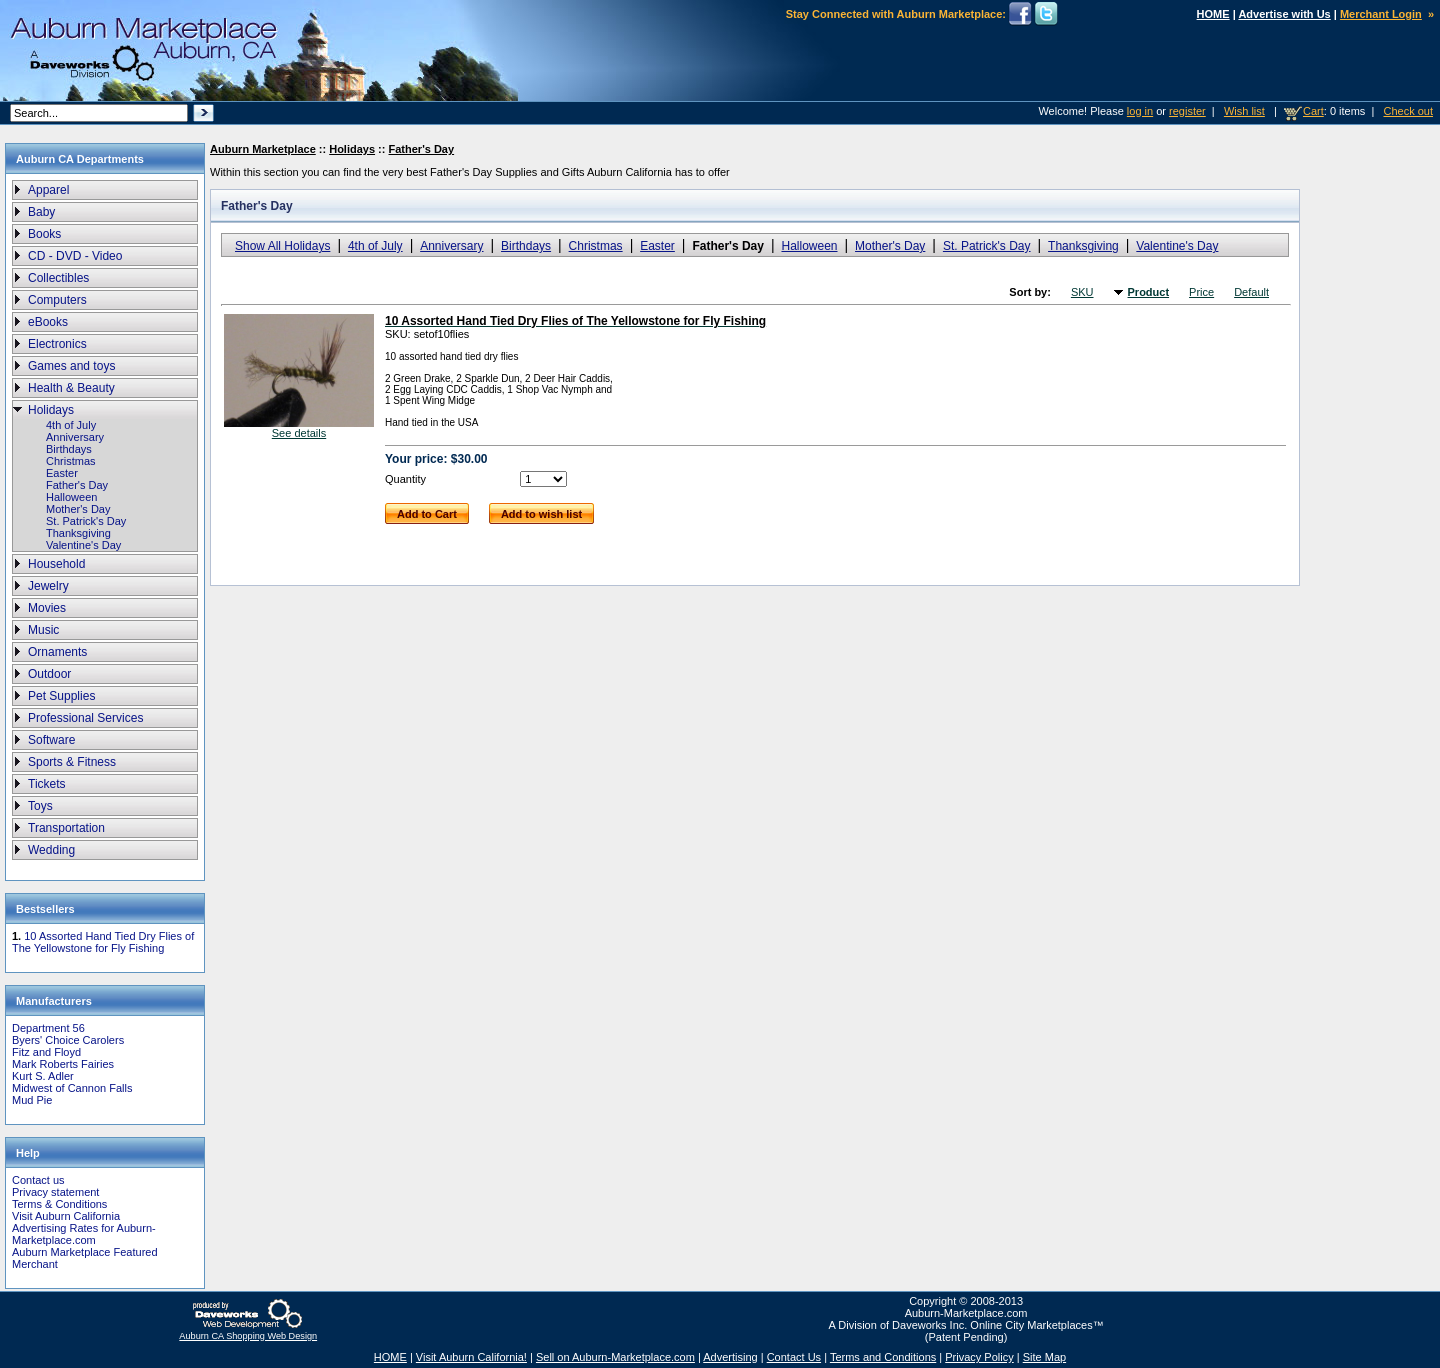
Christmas (71, 461)
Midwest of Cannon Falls (72, 1088)
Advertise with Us (1284, 14)
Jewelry (48, 586)
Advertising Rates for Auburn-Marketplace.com (84, 1234)
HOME (1213, 14)
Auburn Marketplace (263, 149)
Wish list (1244, 111)
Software (51, 740)
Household (56, 564)
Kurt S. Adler (43, 1076)
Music (43, 630)
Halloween (71, 497)
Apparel (48, 190)
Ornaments (57, 652)
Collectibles (58, 278)
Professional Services (85, 718)
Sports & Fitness (72, 762)
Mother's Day (78, 509)
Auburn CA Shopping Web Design (248, 1336)
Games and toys (71, 366)
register (1187, 111)
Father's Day (77, 485)
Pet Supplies (61, 696)
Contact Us (794, 1357)
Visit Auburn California (66, 1216)
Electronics (57, 344)
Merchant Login (1381, 14)
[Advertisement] (1365, 479)
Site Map (1044, 1357)
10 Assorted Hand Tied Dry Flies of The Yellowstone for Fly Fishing (103, 942)
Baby (41, 212)
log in (1140, 111)
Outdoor (49, 674)
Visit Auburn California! (471, 1357)
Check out (1408, 111)
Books (44, 234)
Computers (57, 300)
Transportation (66, 828)
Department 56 (48, 1028)
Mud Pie (32, 1100)
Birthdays (69, 449)
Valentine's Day (83, 545)
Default (1251, 292)
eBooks (48, 322)
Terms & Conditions (59, 1204)
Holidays (51, 410)
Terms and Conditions (883, 1357)
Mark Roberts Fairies (63, 1064)
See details (299, 433)
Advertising (730, 1357)
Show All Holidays (282, 246)
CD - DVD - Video (75, 256)
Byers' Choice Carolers (68, 1040)
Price (1201, 292)
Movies (47, 608)
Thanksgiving (78, 533)
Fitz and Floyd (46, 1052)
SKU (1082, 292)
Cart (1313, 111)
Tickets (47, 784)
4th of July (71, 425)
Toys (40, 806)
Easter (62, 473)
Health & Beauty (71, 388)
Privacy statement (55, 1192)
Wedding (51, 850)
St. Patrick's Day (86, 521)
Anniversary (75, 437)
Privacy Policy (979, 1357)
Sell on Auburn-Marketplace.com (615, 1357)
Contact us (38, 1180)
